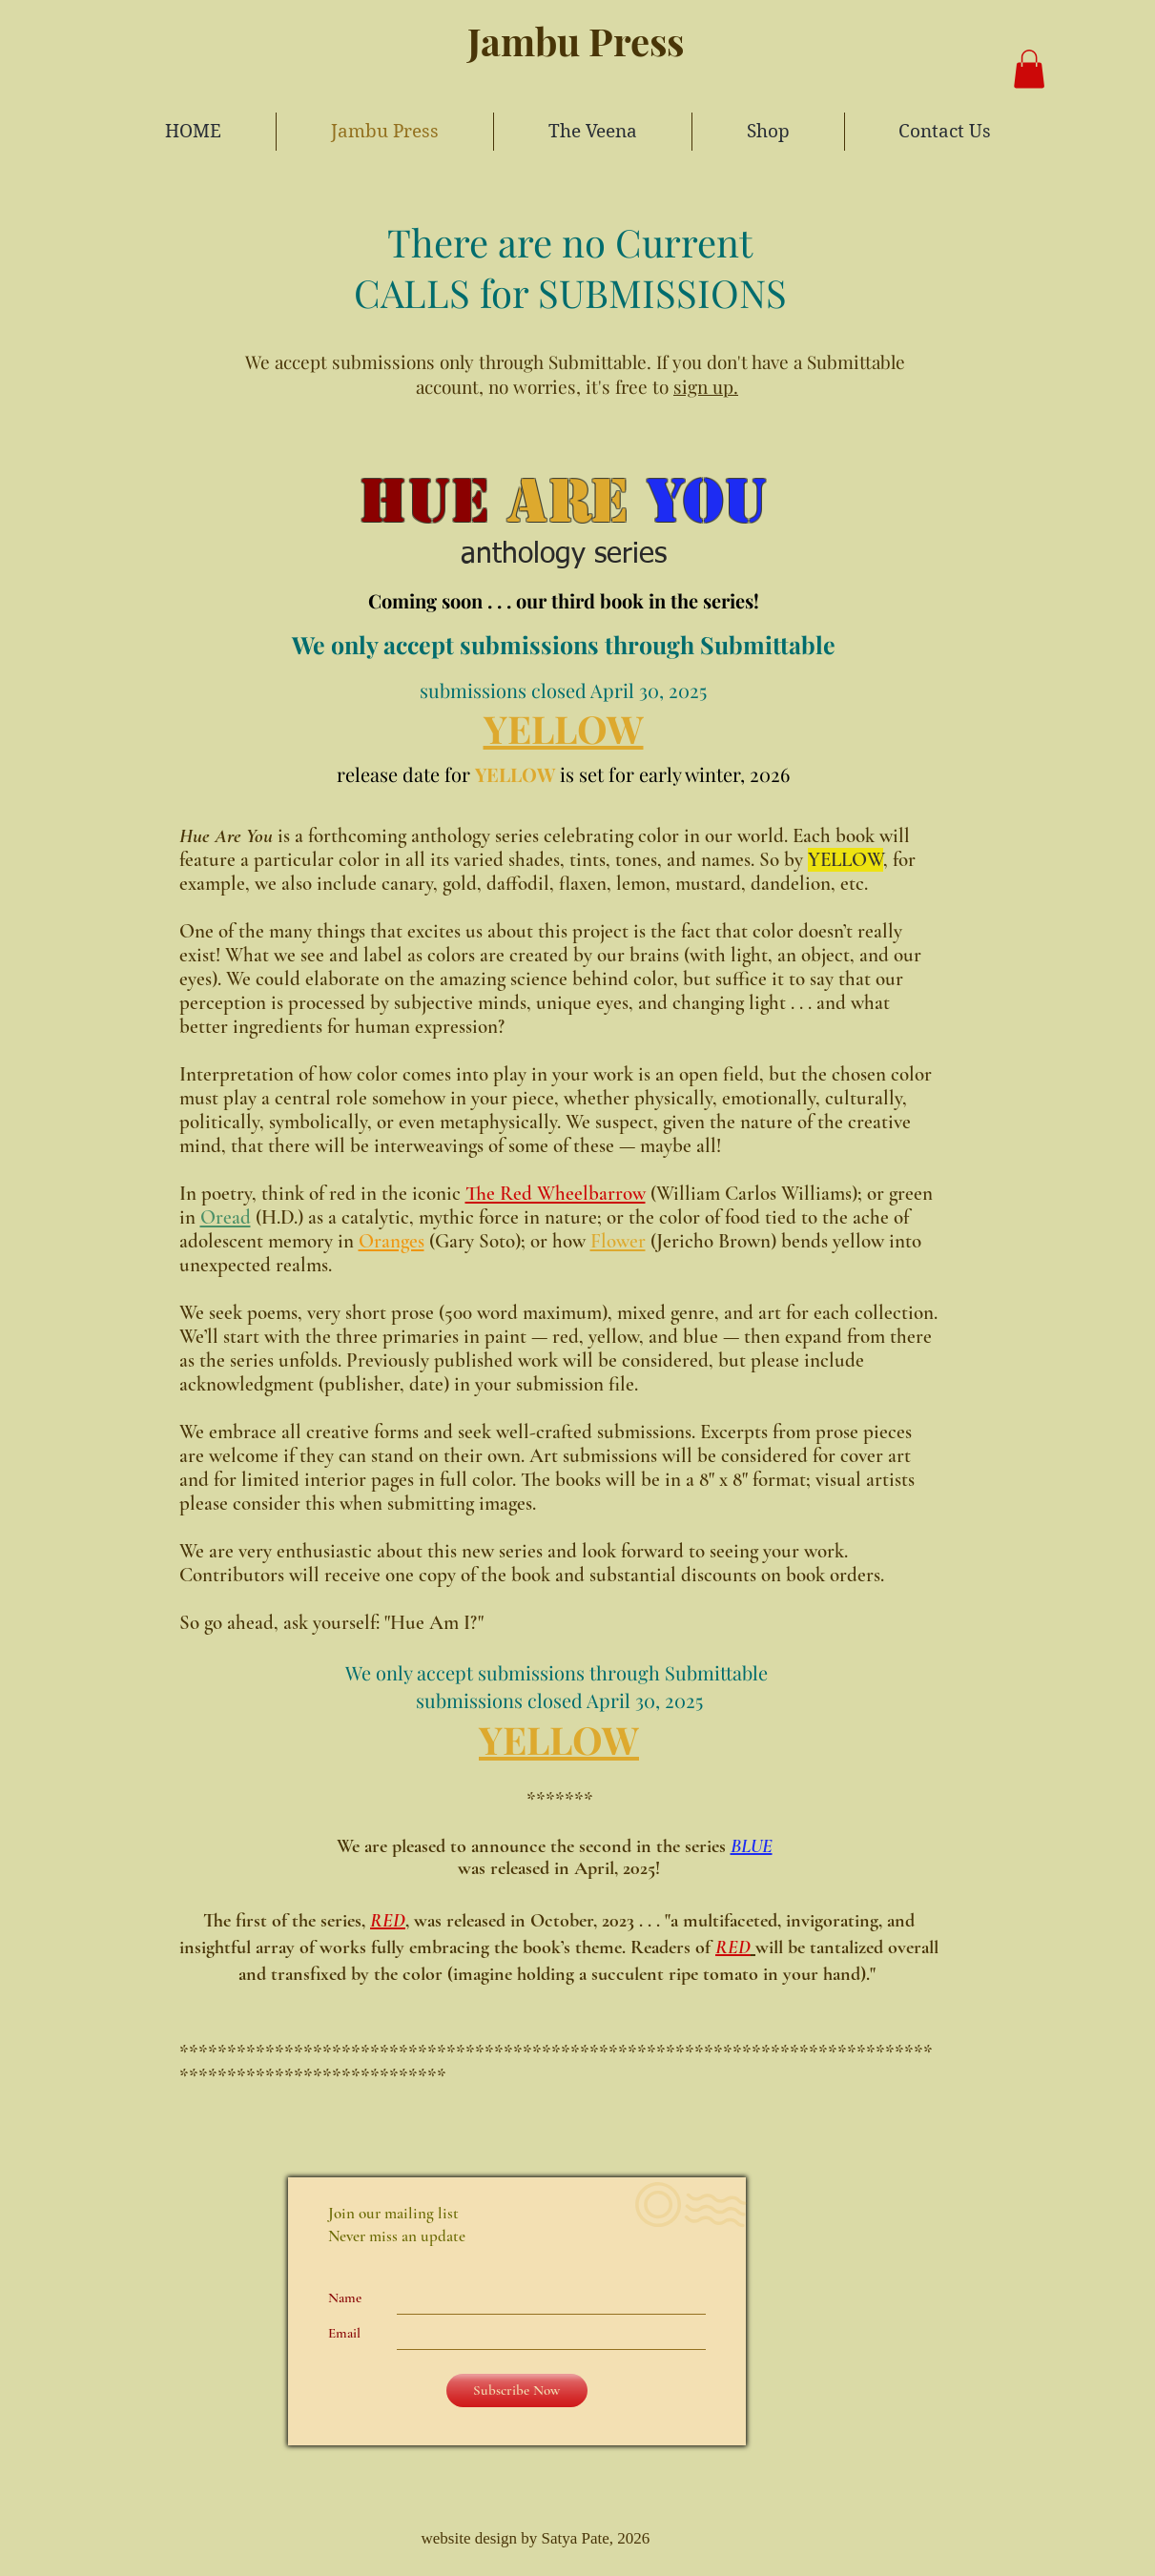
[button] (1029, 69)
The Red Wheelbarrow (555, 1194)
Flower (618, 1241)
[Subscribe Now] (517, 2390)
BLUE (752, 1846)
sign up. (705, 386)
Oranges (391, 1241)
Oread (225, 1217)
